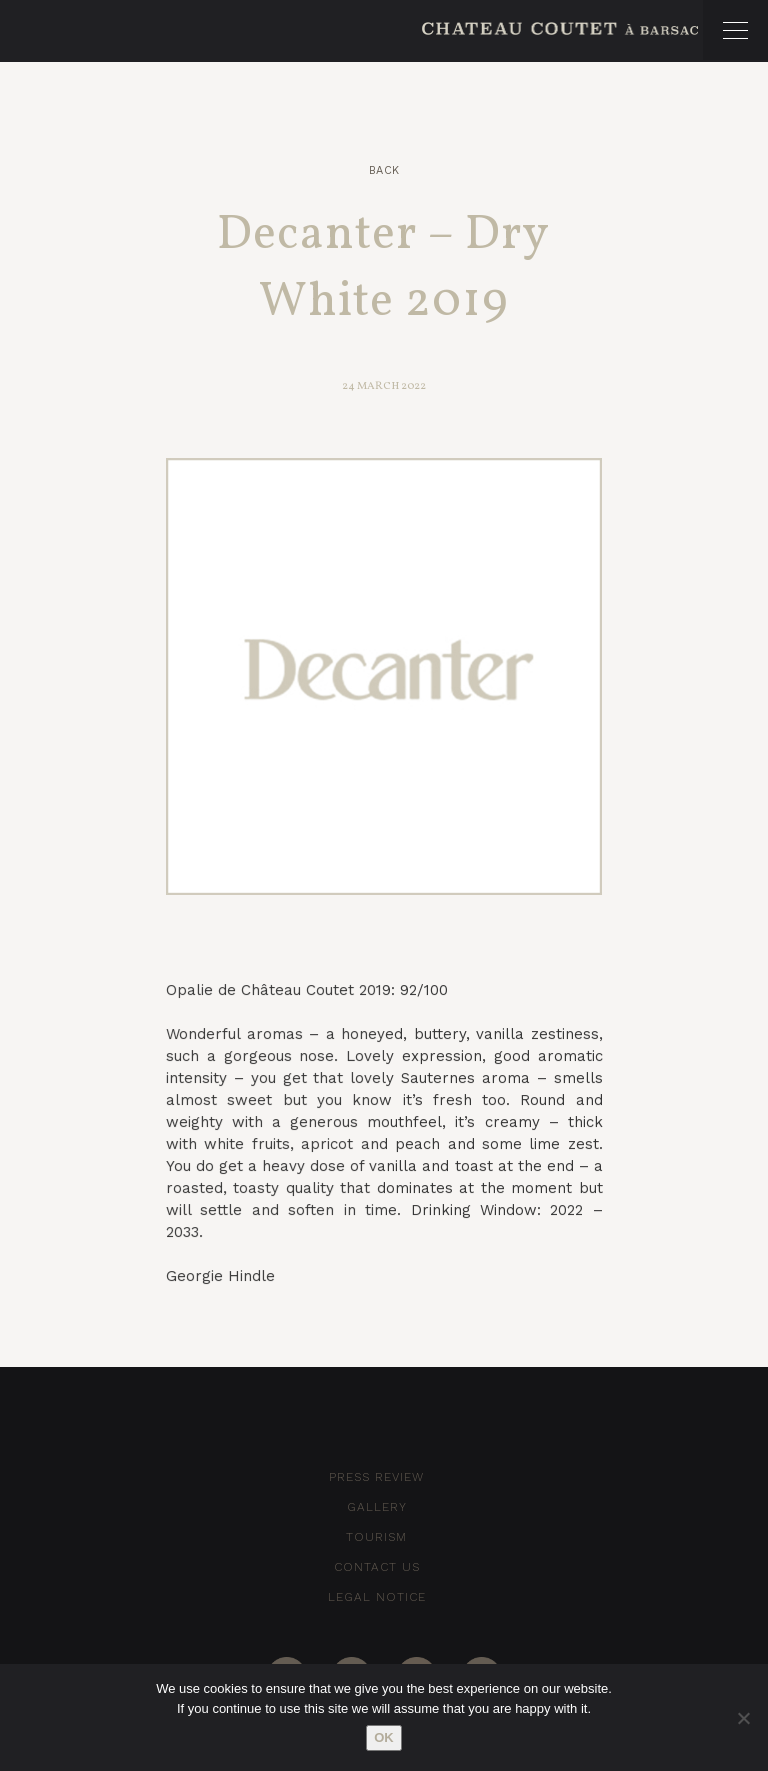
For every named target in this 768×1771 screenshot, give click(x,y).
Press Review (376, 1477)
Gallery (377, 1507)
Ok (384, 1737)
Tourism (376, 1537)
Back (384, 170)
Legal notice (377, 1597)
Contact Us (377, 1567)
